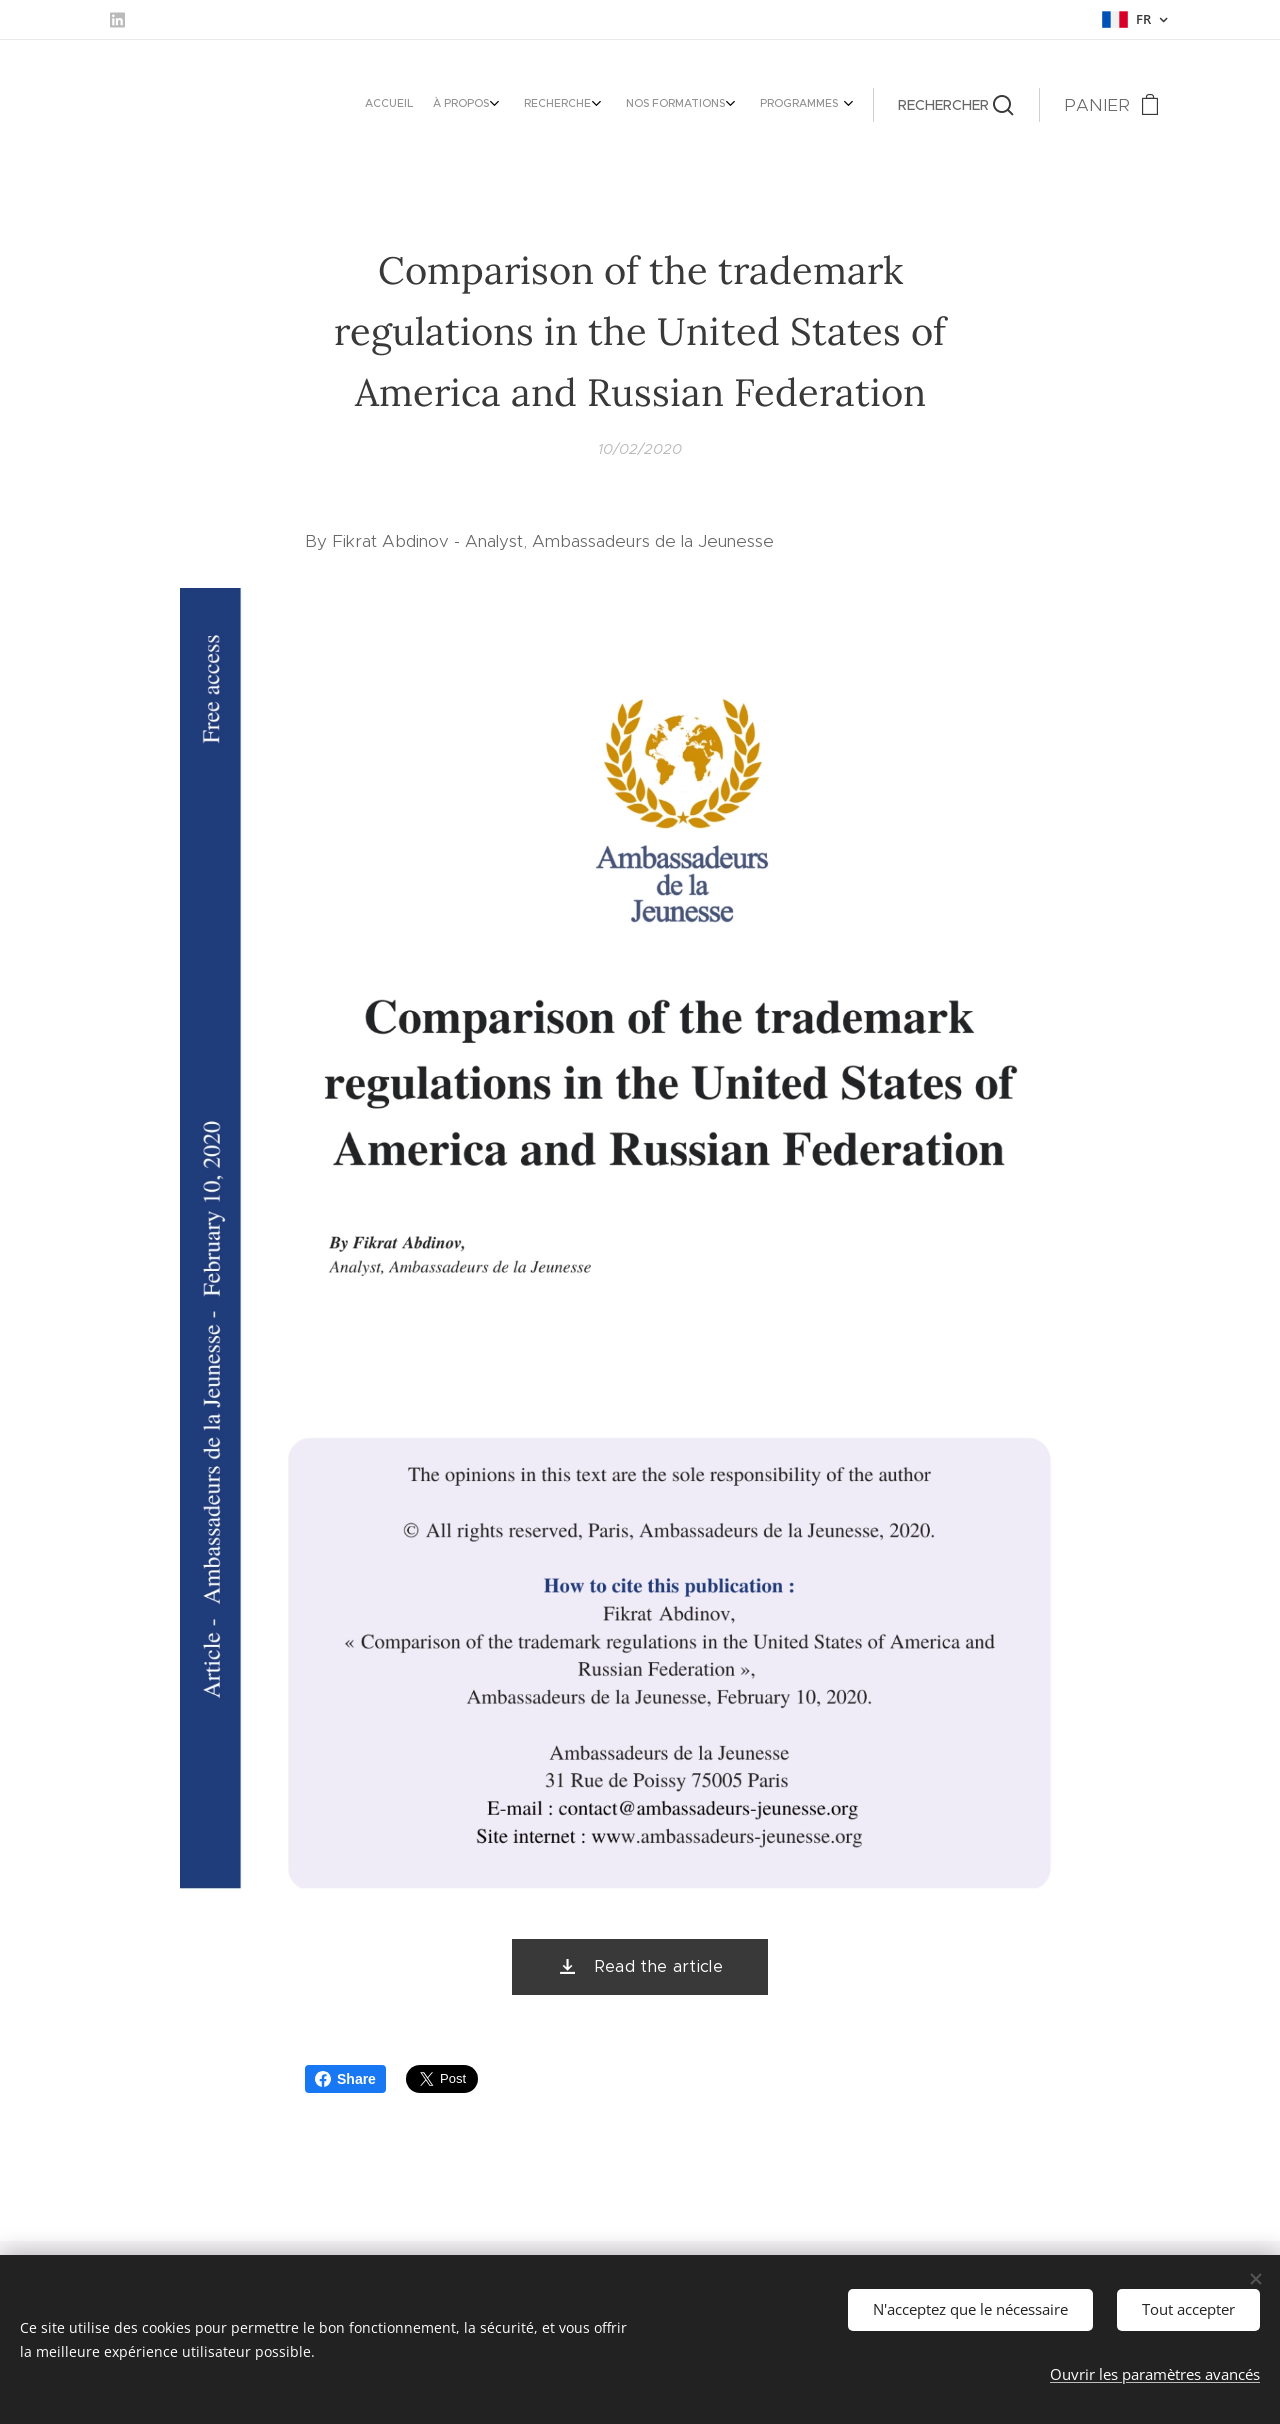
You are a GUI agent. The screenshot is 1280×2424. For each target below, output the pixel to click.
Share (345, 2079)
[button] (956, 105)
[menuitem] (715, 105)
